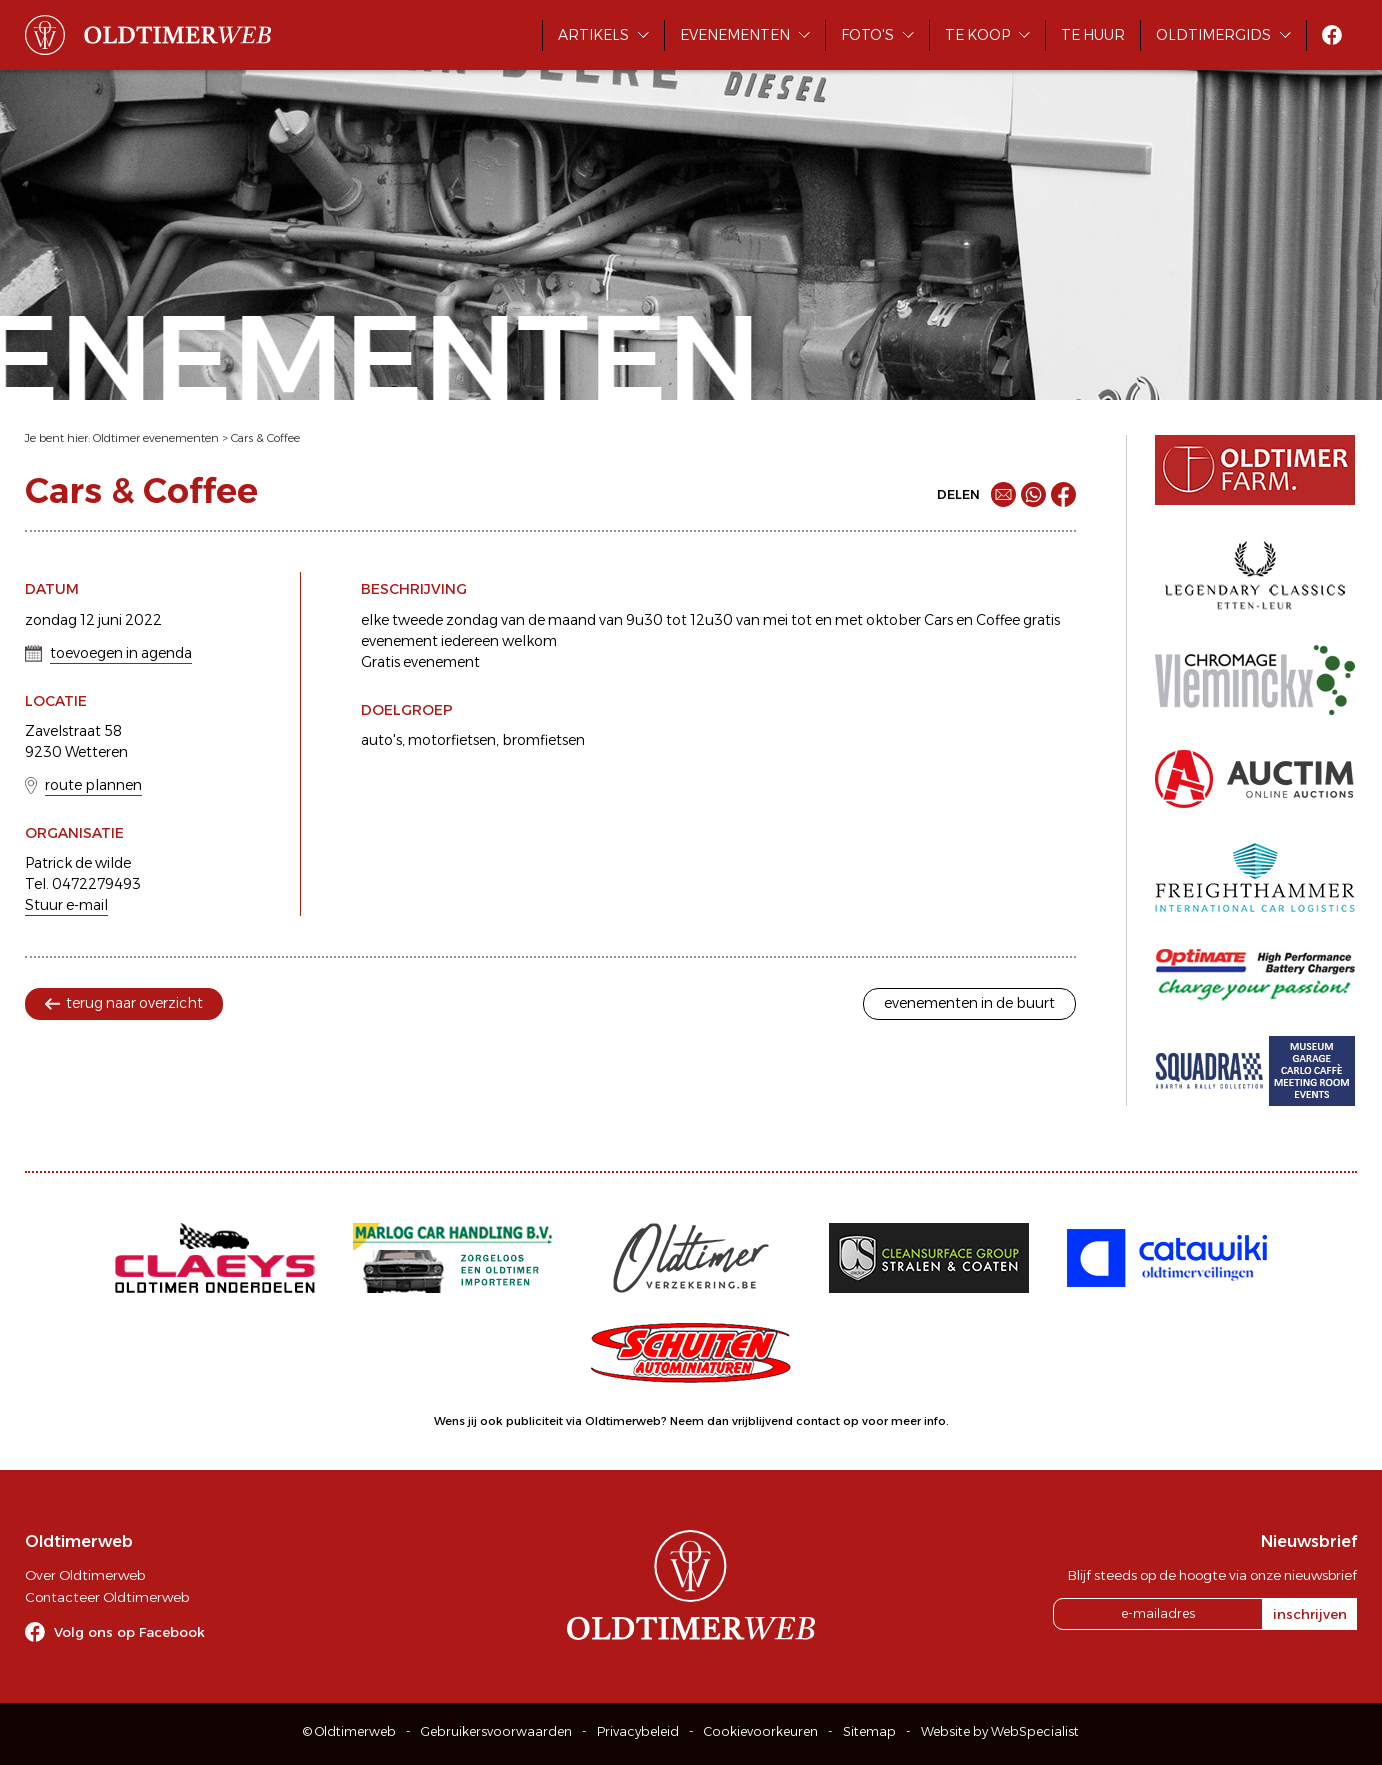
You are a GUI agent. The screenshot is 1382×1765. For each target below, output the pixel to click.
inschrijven (1310, 1614)
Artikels (593, 35)
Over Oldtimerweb (85, 1575)
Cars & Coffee (265, 438)
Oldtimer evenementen (156, 438)
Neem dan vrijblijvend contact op (764, 1421)
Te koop (977, 35)
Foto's (867, 35)
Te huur (1093, 35)
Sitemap (869, 1731)
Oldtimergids (1213, 35)
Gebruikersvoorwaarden (496, 1731)
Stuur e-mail (66, 905)
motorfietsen (452, 740)
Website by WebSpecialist (1000, 1731)
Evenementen (735, 35)
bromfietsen (543, 740)
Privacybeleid (638, 1731)
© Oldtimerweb (349, 1731)
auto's (381, 740)
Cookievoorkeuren (761, 1731)
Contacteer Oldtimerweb (107, 1597)
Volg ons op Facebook (129, 1632)
